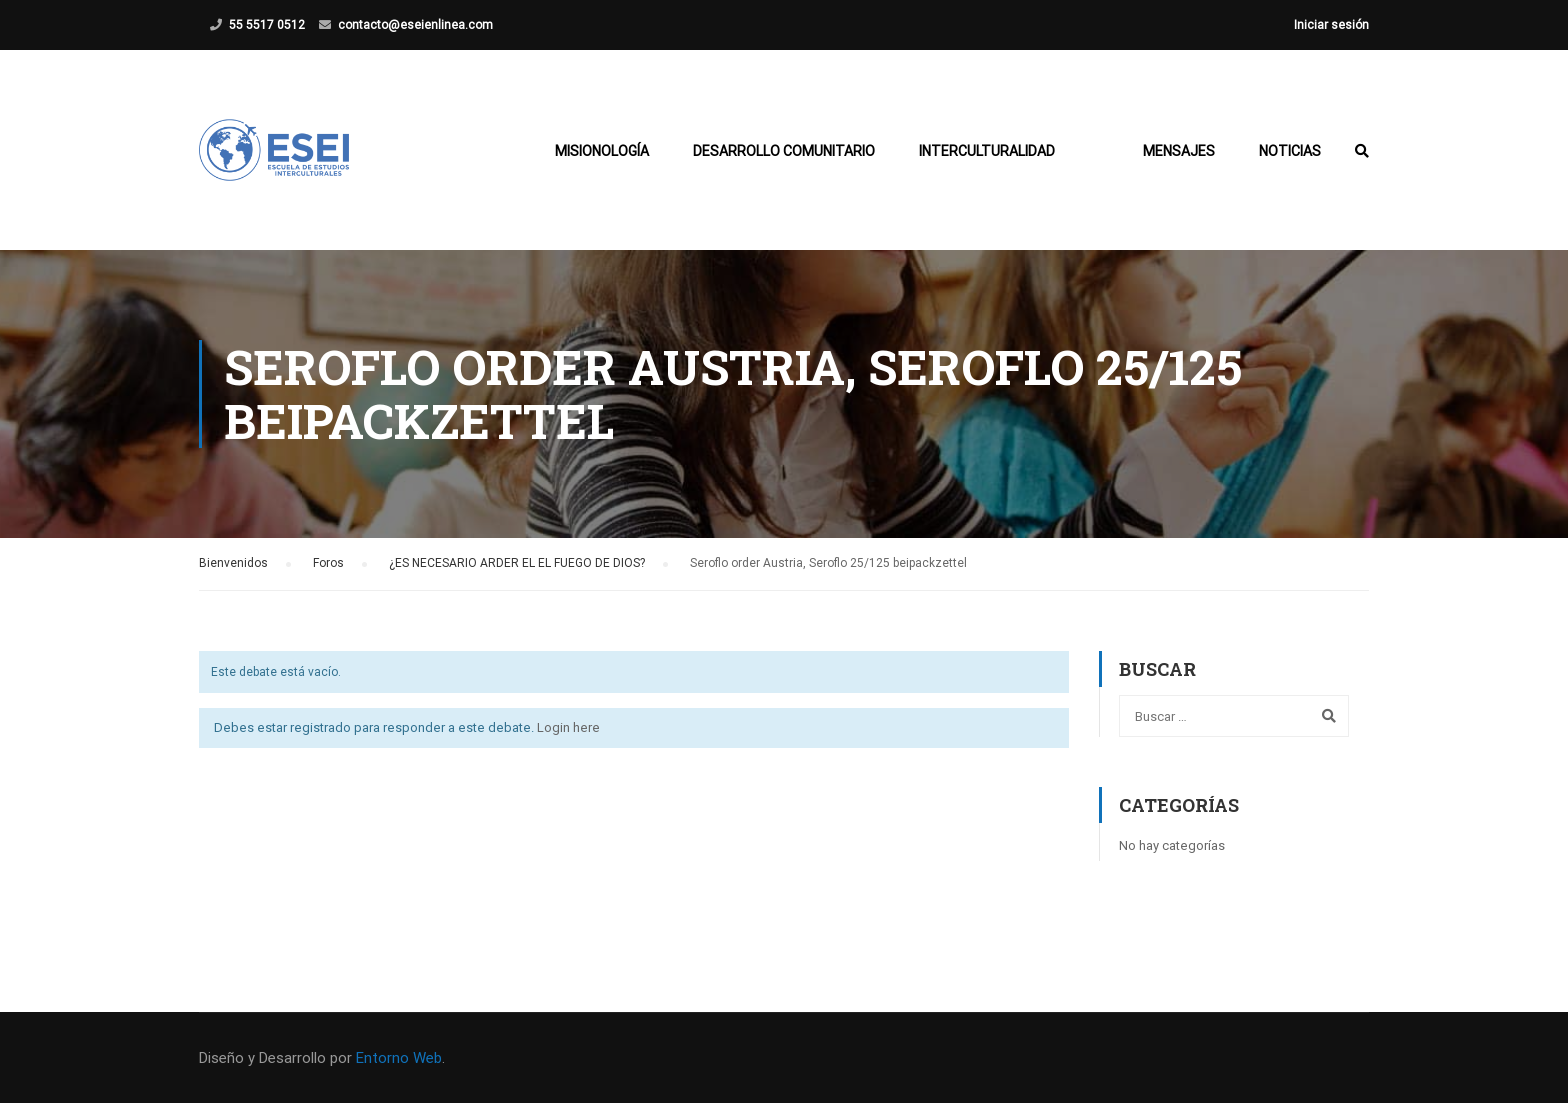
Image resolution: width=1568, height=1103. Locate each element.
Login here (568, 727)
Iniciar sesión (1331, 25)
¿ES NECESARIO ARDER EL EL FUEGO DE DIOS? (517, 563)
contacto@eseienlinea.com (415, 25)
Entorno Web (399, 1058)
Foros (328, 563)
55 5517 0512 (267, 25)
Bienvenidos (233, 563)
